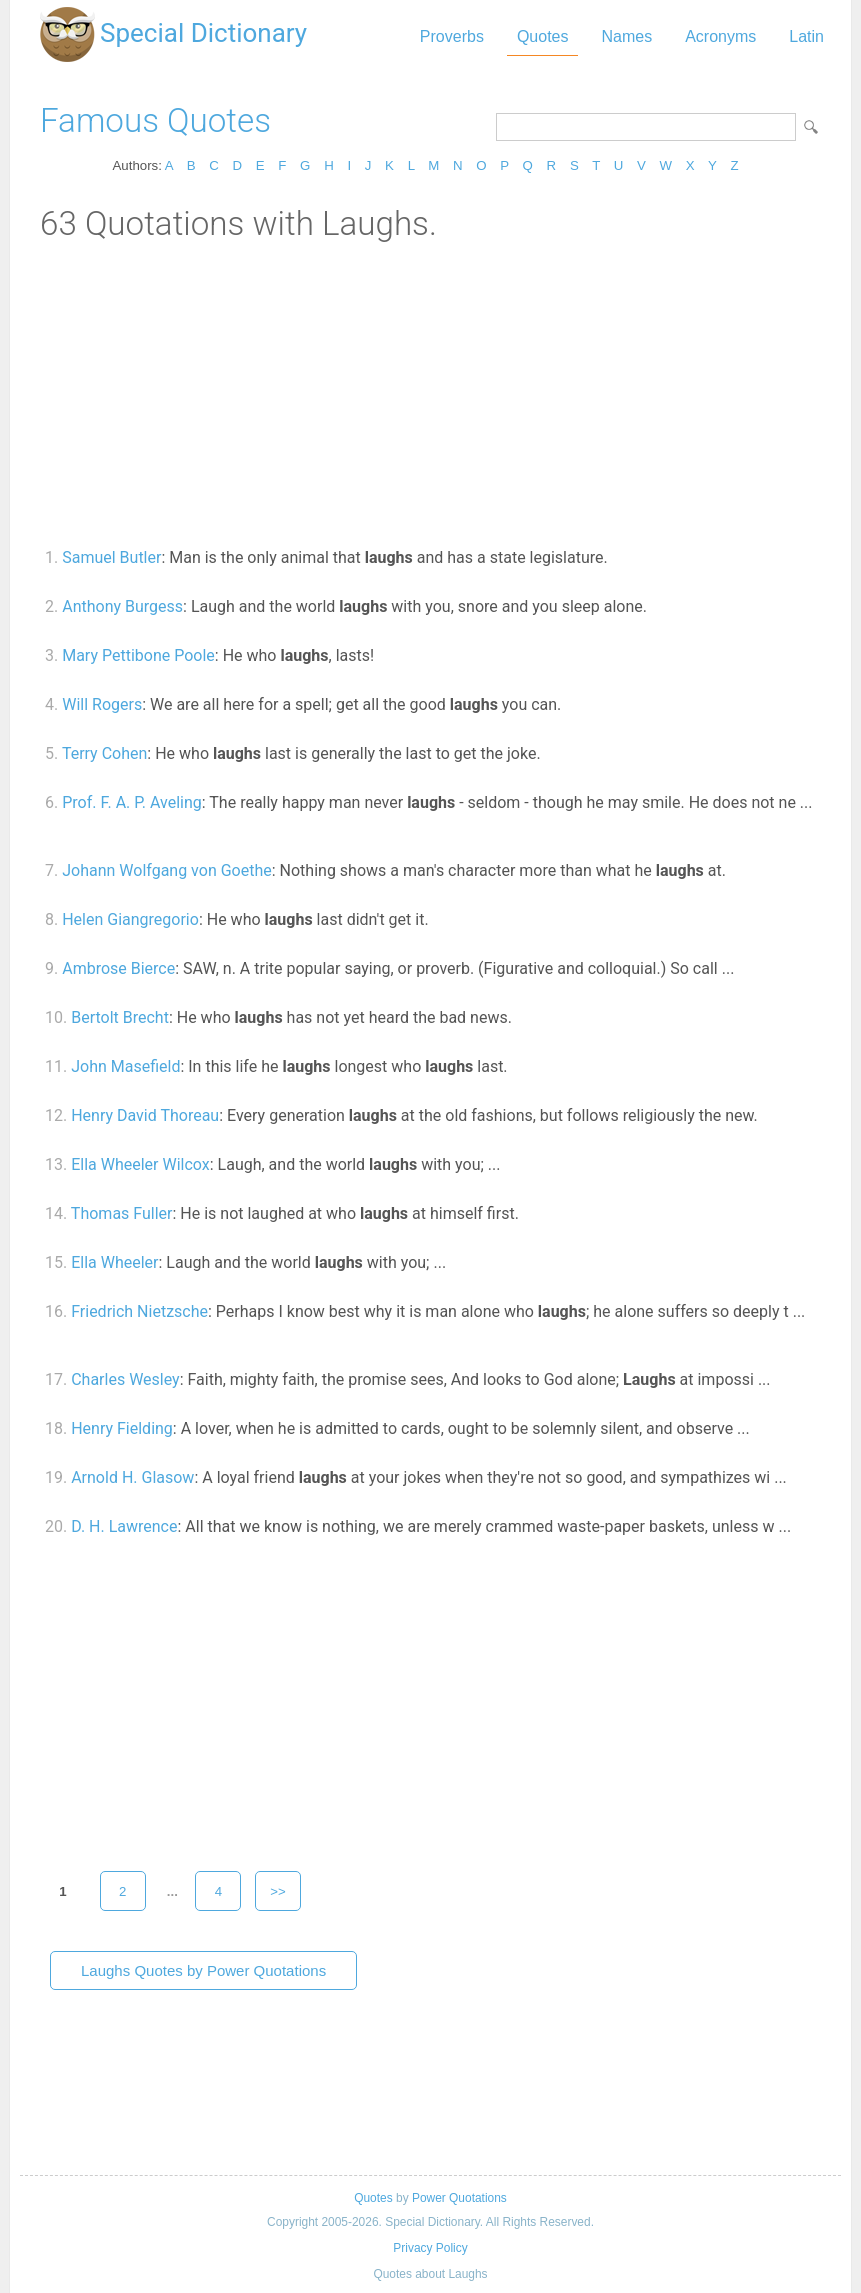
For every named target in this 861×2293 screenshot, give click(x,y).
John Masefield (125, 1066)
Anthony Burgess (122, 606)
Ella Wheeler (114, 1262)
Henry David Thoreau (145, 1115)
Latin (806, 36)
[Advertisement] (430, 393)
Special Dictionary (203, 33)
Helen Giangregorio (130, 919)
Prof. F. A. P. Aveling (132, 802)
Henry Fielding (122, 1428)
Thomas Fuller (122, 1213)
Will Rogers (102, 704)
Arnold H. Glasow (132, 1477)
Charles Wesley (125, 1379)
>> (278, 1891)
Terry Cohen (104, 753)
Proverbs (452, 36)
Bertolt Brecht (120, 1017)
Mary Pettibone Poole (138, 655)
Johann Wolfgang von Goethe (167, 870)
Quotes (543, 36)
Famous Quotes (155, 120)
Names (626, 36)
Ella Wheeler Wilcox (140, 1164)
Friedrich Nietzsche (139, 1311)
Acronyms (720, 36)
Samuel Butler (111, 557)
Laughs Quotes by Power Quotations (203, 1970)
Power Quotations (459, 2198)
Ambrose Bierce (118, 968)
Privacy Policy (430, 2248)
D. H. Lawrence (124, 1526)
